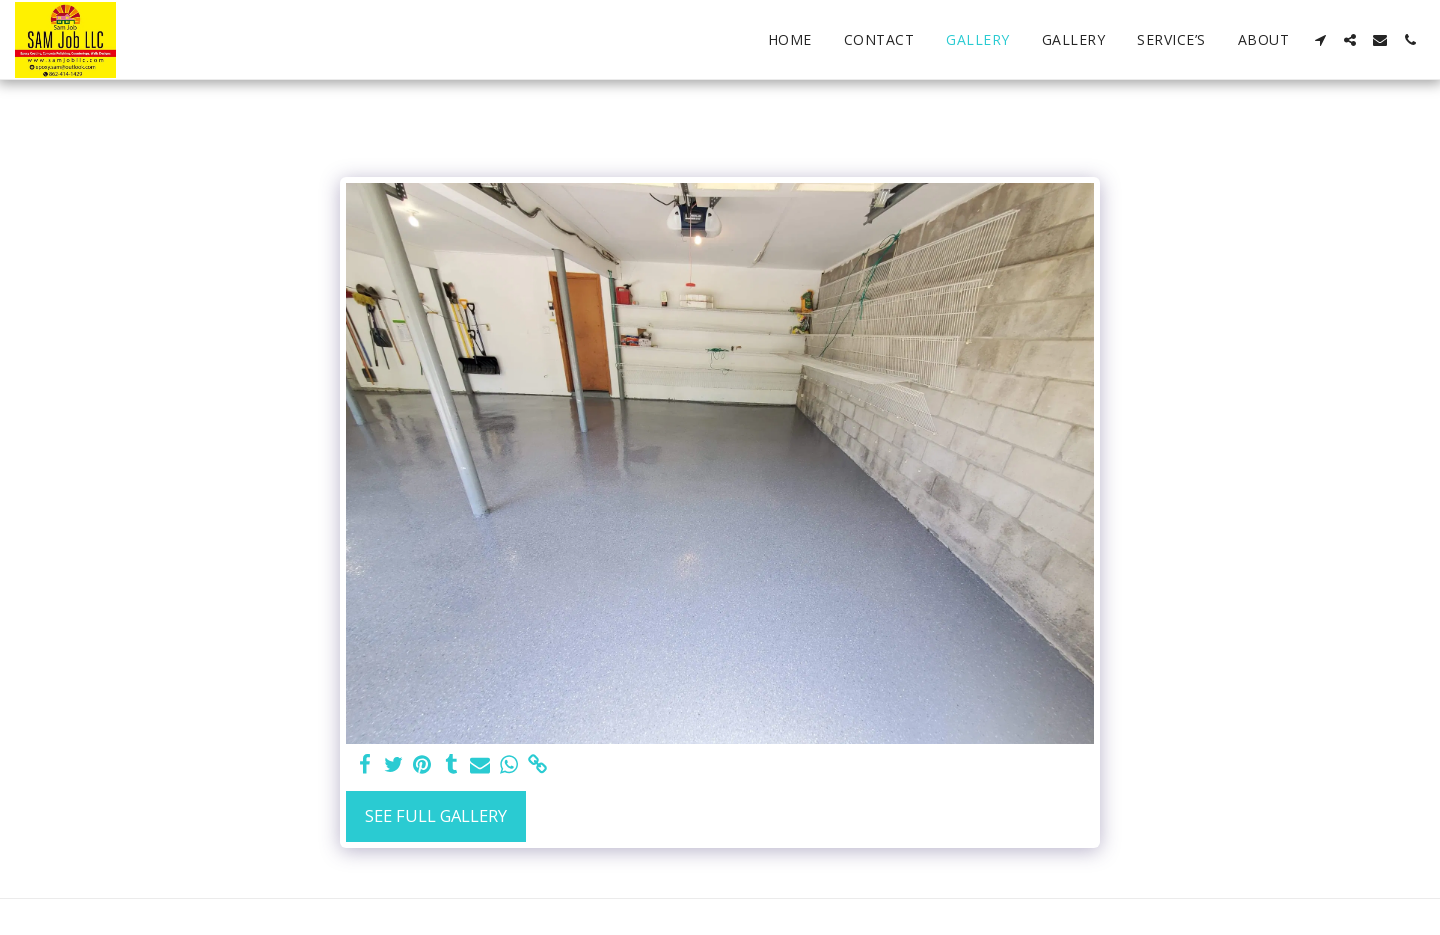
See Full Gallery (436, 815)
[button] (1320, 40)
